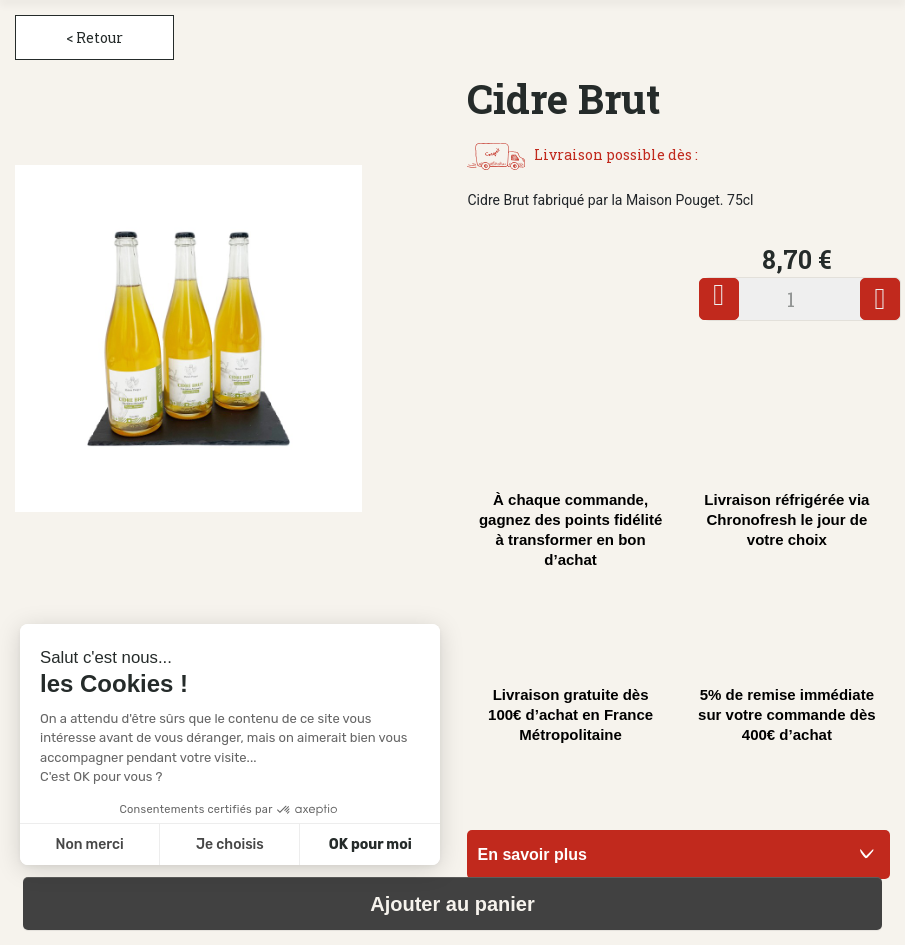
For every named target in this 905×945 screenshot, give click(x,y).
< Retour (94, 37)
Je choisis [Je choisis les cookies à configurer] (230, 844)
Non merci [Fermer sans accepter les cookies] (89, 844)
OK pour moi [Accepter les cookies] (370, 844)
